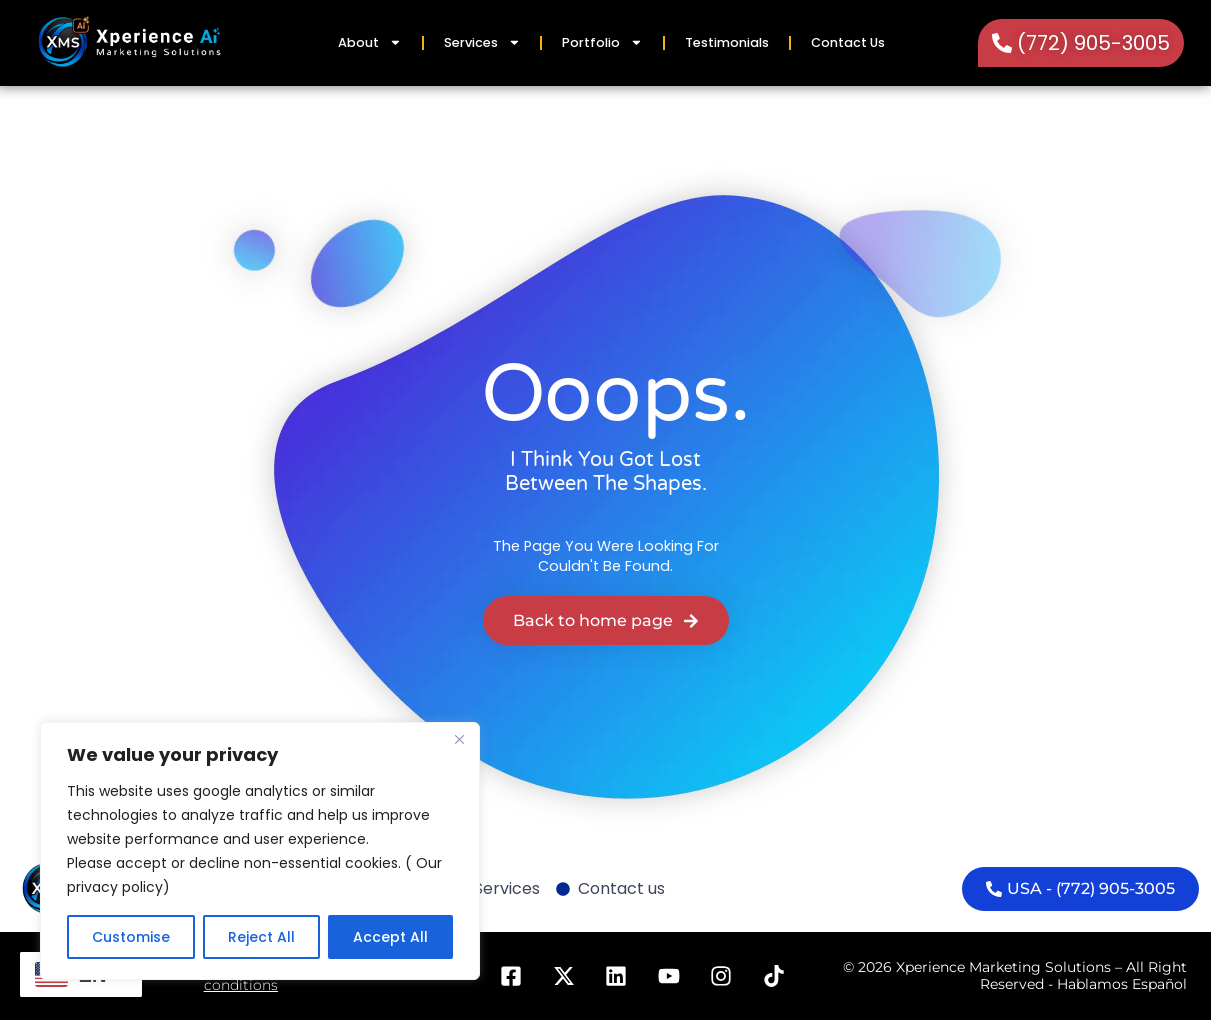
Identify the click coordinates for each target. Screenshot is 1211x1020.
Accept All (390, 937)
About (370, 42)
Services (482, 42)
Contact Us (848, 42)
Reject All (261, 937)
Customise (131, 937)
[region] (260, 851)
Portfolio (602, 42)
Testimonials (727, 42)
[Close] (459, 739)
